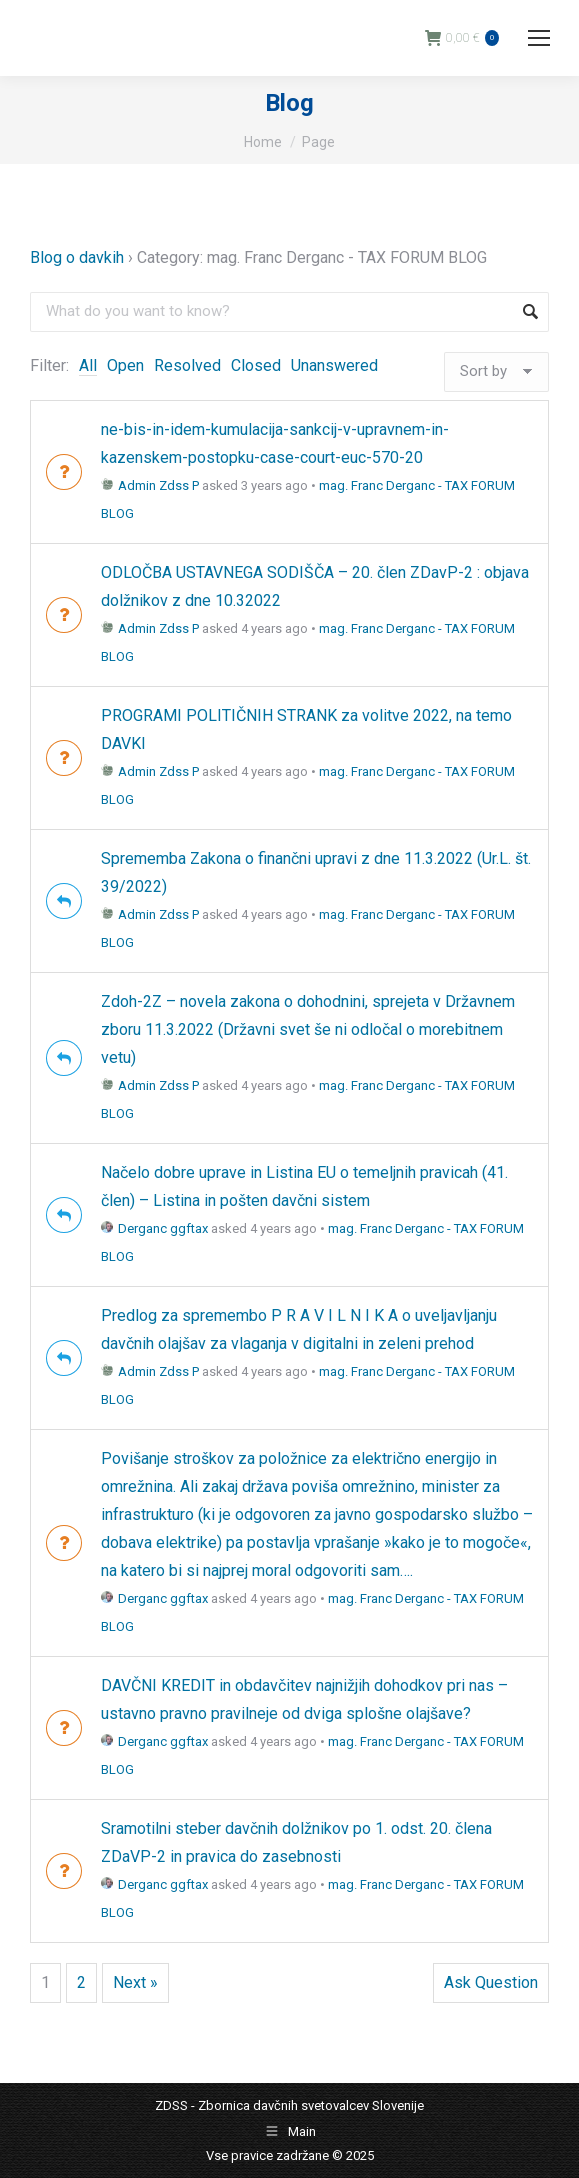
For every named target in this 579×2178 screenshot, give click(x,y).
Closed (256, 365)
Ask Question (491, 1982)
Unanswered (334, 365)
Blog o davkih (77, 257)
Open (125, 365)
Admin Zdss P (150, 485)
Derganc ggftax (154, 1228)
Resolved (187, 365)
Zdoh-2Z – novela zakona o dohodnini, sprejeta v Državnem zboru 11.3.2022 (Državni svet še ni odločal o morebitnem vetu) (308, 1029)
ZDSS (171, 2105)
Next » (135, 1982)
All (88, 365)
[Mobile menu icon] (539, 38)
